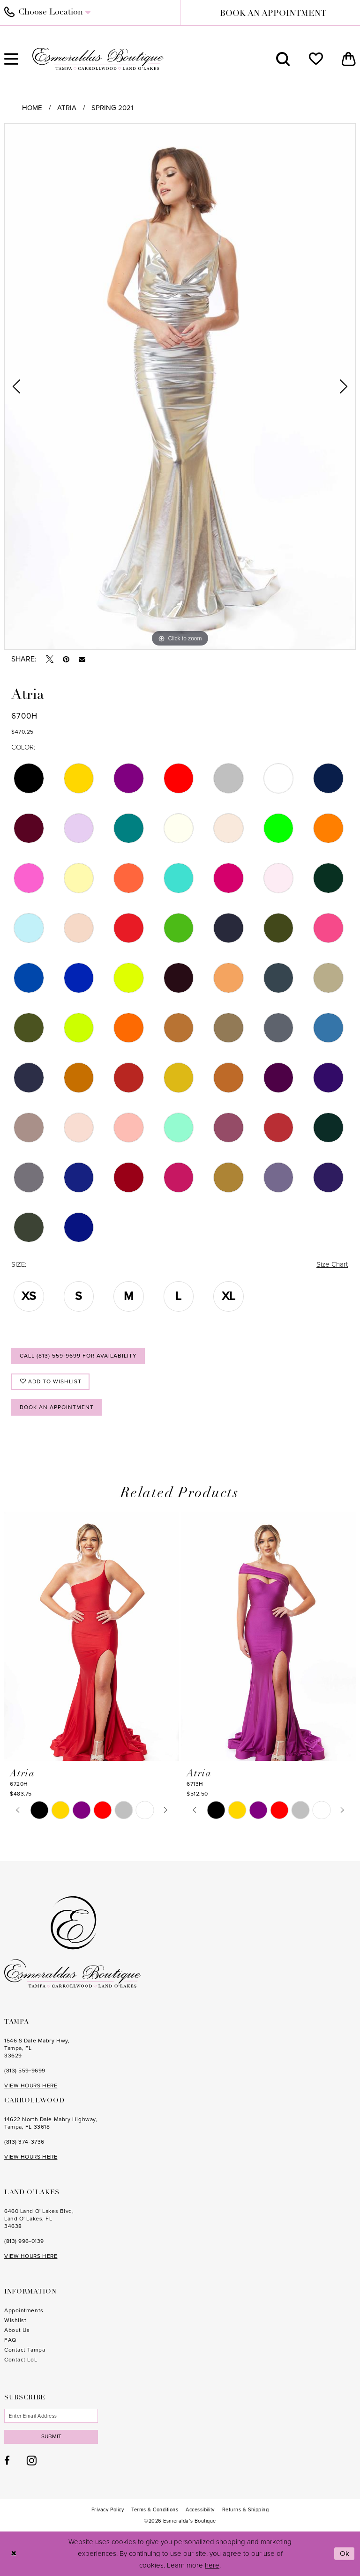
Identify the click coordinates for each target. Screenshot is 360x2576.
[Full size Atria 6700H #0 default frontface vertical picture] (180, 386)
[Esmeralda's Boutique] (98, 59)
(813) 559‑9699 (24, 2070)
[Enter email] (51, 2416)
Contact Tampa (24, 2350)
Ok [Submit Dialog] (345, 2553)
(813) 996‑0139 (24, 2241)
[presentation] (91, 1636)
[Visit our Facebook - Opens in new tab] (7, 2460)
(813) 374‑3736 (24, 2142)
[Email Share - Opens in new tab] (82, 659)
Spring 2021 (112, 108)
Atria (66, 108)
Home (32, 108)
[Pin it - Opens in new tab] (66, 659)
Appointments (24, 2310)
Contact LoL (20, 2359)
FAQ (10, 2340)
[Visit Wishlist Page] (316, 59)
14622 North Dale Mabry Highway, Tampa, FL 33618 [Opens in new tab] (50, 2123)
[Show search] (283, 59)
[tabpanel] (180, 386)
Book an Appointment (57, 1407)
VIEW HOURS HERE (30, 2085)
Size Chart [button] (332, 1264)
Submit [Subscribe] (51, 2436)
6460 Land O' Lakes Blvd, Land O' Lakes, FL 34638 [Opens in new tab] (39, 2218)
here (212, 2565)
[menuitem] (283, 59)
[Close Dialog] (14, 2554)
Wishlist (15, 2320)
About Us (17, 2330)
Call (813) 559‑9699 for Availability (78, 1355)
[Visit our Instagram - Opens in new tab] (32, 2460)
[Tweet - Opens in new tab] (49, 659)
